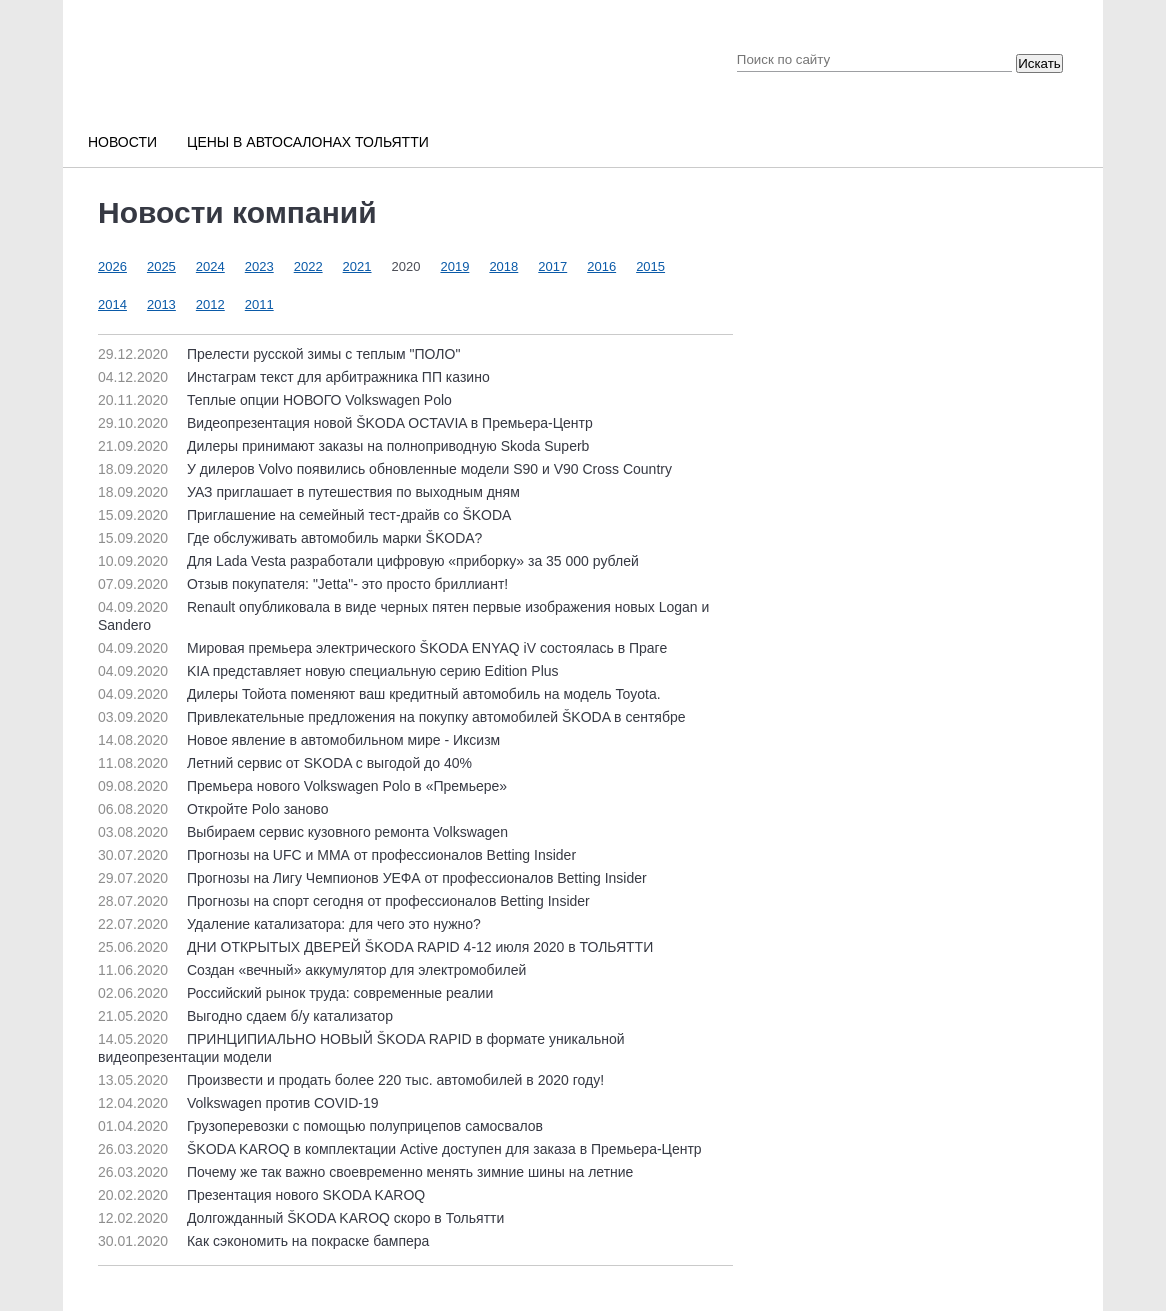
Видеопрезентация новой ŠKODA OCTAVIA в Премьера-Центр (345, 423)
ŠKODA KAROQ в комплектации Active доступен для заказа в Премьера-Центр (400, 1149)
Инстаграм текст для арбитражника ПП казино (294, 377)
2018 (503, 266)
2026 (112, 266)
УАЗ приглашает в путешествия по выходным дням (309, 492)
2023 (259, 266)
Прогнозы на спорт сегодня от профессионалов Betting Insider (344, 901)
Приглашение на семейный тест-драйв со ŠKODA (304, 515)
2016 (601, 266)
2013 (161, 304)
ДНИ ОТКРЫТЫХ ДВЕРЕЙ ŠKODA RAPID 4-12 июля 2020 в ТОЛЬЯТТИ (375, 947)
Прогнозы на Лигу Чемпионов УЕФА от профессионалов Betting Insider (372, 878)
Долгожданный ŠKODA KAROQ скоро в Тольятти (301, 1218)
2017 (552, 266)
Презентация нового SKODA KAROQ (261, 1195)
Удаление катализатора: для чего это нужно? (289, 924)
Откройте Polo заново (213, 809)
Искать (1039, 63)
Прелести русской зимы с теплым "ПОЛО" (279, 354)
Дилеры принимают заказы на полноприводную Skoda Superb (343, 446)
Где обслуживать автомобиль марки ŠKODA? (290, 538)
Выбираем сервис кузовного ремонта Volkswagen (303, 832)
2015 (650, 266)
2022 (308, 266)
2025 (161, 266)
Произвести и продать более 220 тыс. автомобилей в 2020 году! (351, 1080)
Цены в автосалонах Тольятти (308, 142)
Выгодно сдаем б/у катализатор (245, 1016)
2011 (259, 304)
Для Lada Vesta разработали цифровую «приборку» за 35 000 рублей (368, 561)
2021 (357, 266)
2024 (210, 266)
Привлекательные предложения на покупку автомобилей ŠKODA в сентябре (392, 717)
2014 (112, 304)
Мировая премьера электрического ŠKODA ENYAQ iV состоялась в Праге (382, 648)
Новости (122, 142)
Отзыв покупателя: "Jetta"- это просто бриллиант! (303, 584)
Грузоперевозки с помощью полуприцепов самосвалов (320, 1126)
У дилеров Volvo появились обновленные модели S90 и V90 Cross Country (385, 469)
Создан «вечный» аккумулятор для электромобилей (312, 970)
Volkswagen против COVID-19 (238, 1103)
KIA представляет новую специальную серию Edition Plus (328, 671)
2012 (210, 304)
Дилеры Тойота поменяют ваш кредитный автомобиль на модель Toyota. (379, 694)
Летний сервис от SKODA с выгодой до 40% (285, 763)
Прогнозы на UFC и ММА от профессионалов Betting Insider (337, 855)
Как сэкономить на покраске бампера (263, 1241)
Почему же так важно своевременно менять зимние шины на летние (365, 1172)
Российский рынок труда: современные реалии (295, 993)
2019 (454, 266)
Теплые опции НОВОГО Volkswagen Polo (275, 400)
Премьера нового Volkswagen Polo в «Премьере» (302, 786)
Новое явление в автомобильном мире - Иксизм (299, 740)
